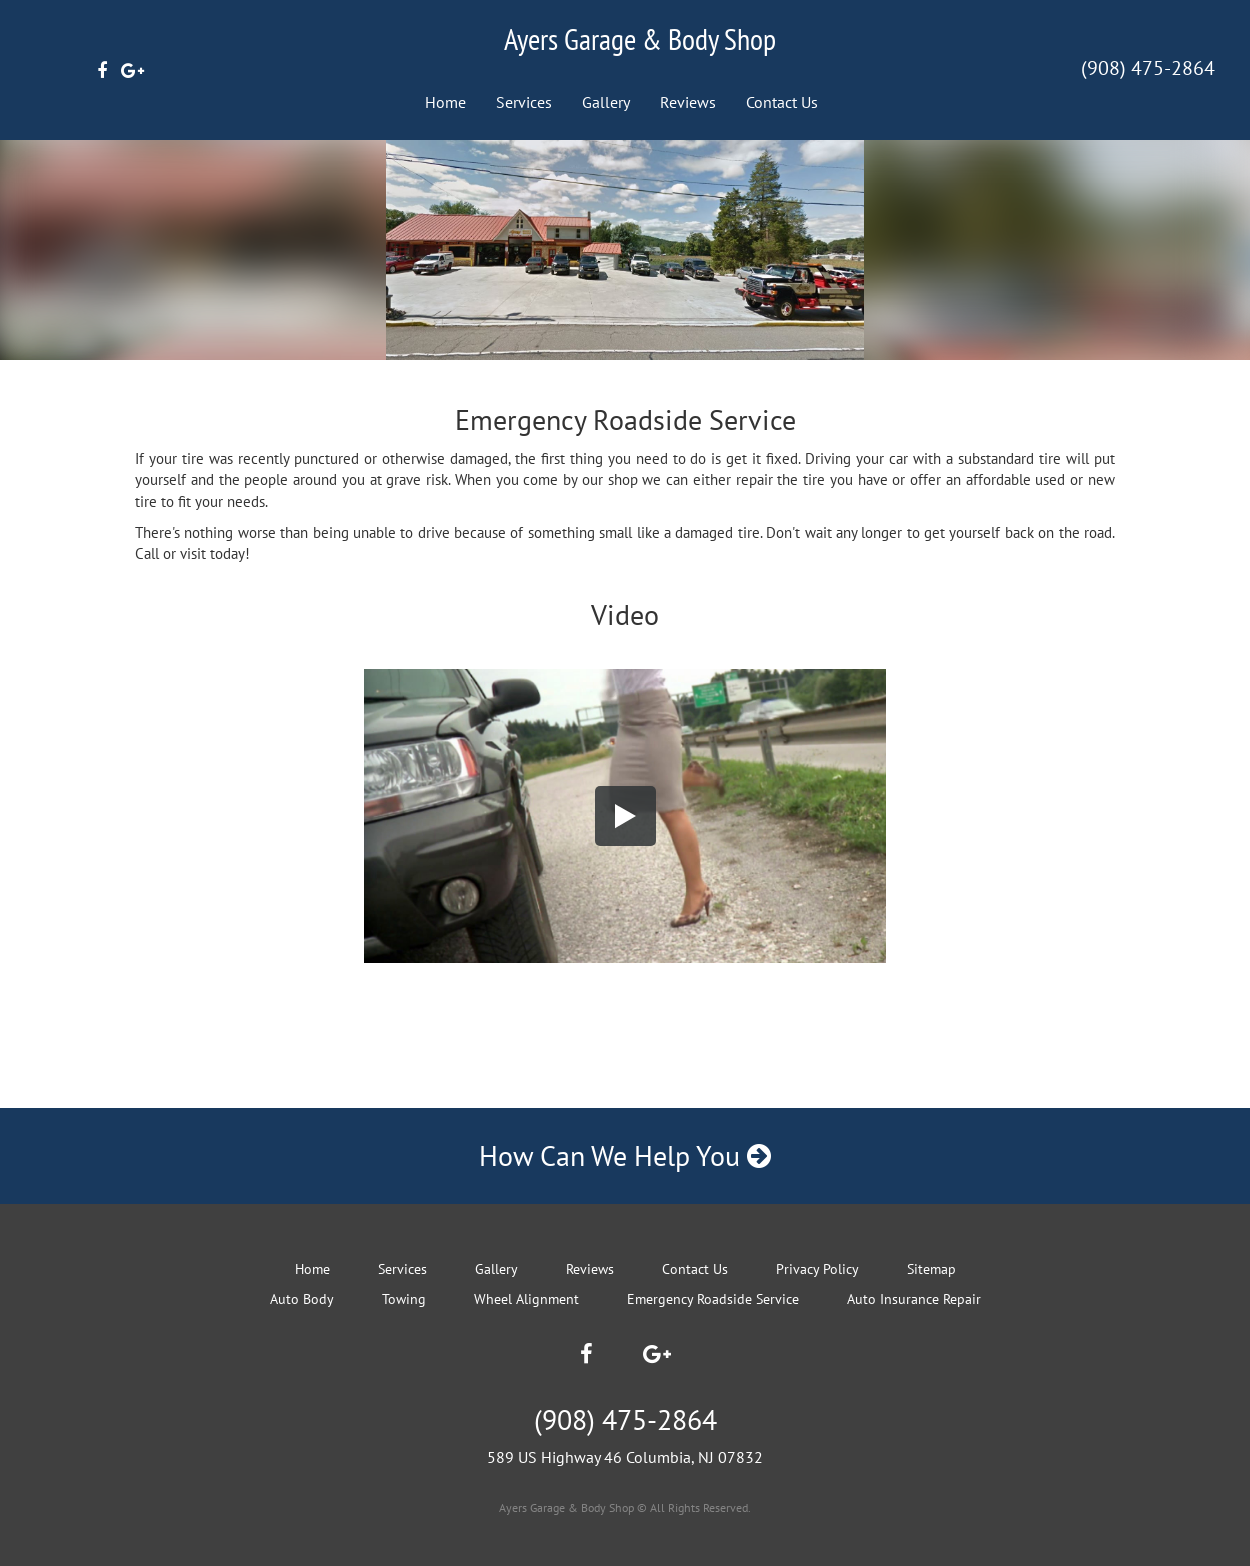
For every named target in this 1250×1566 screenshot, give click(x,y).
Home (445, 102)
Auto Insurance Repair (914, 1299)
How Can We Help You (625, 1155)
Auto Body (302, 1299)
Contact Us (782, 102)
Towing (404, 1299)
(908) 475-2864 (1148, 68)
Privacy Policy (817, 1269)
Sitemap (931, 1269)
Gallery (606, 102)
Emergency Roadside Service (713, 1299)
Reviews (688, 102)
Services (524, 102)
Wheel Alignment (526, 1299)
